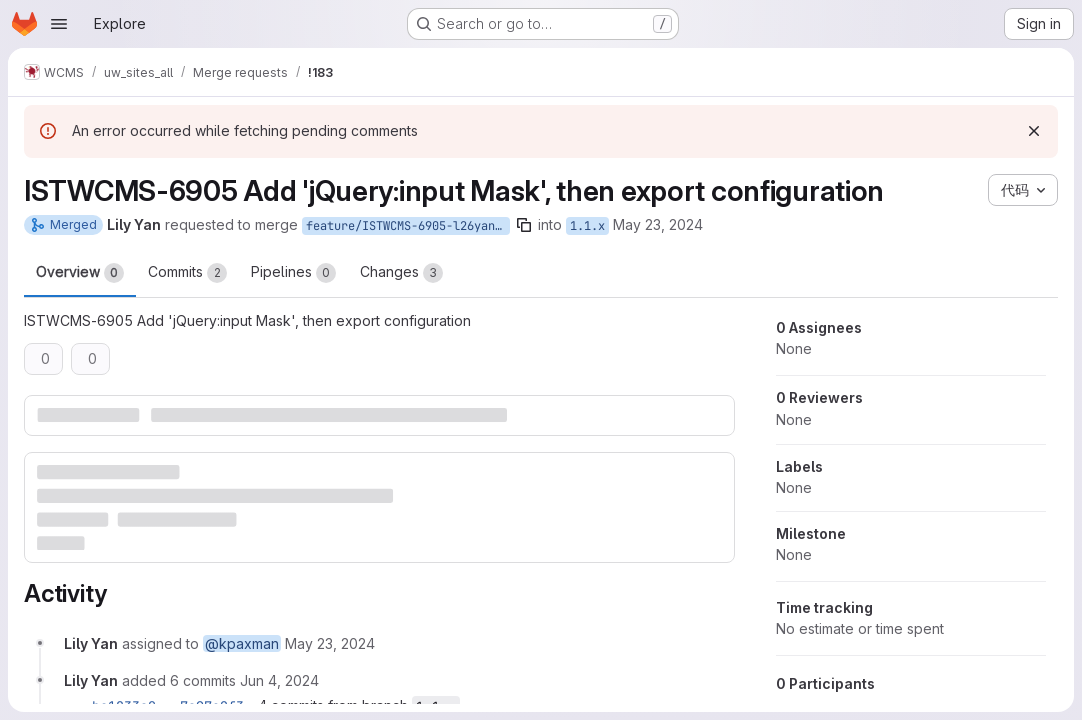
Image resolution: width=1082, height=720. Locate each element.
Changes (401, 273)
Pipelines (293, 273)
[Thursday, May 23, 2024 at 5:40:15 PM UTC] (330, 643)
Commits (187, 273)
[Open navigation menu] (59, 24)
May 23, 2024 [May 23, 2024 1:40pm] (658, 224)
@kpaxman (242, 643)
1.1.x (587, 226)
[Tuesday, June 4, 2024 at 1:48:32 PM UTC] (279, 680)
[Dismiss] (1034, 131)
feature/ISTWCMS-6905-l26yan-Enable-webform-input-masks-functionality (408, 226)
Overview (80, 273)
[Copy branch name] (524, 225)
